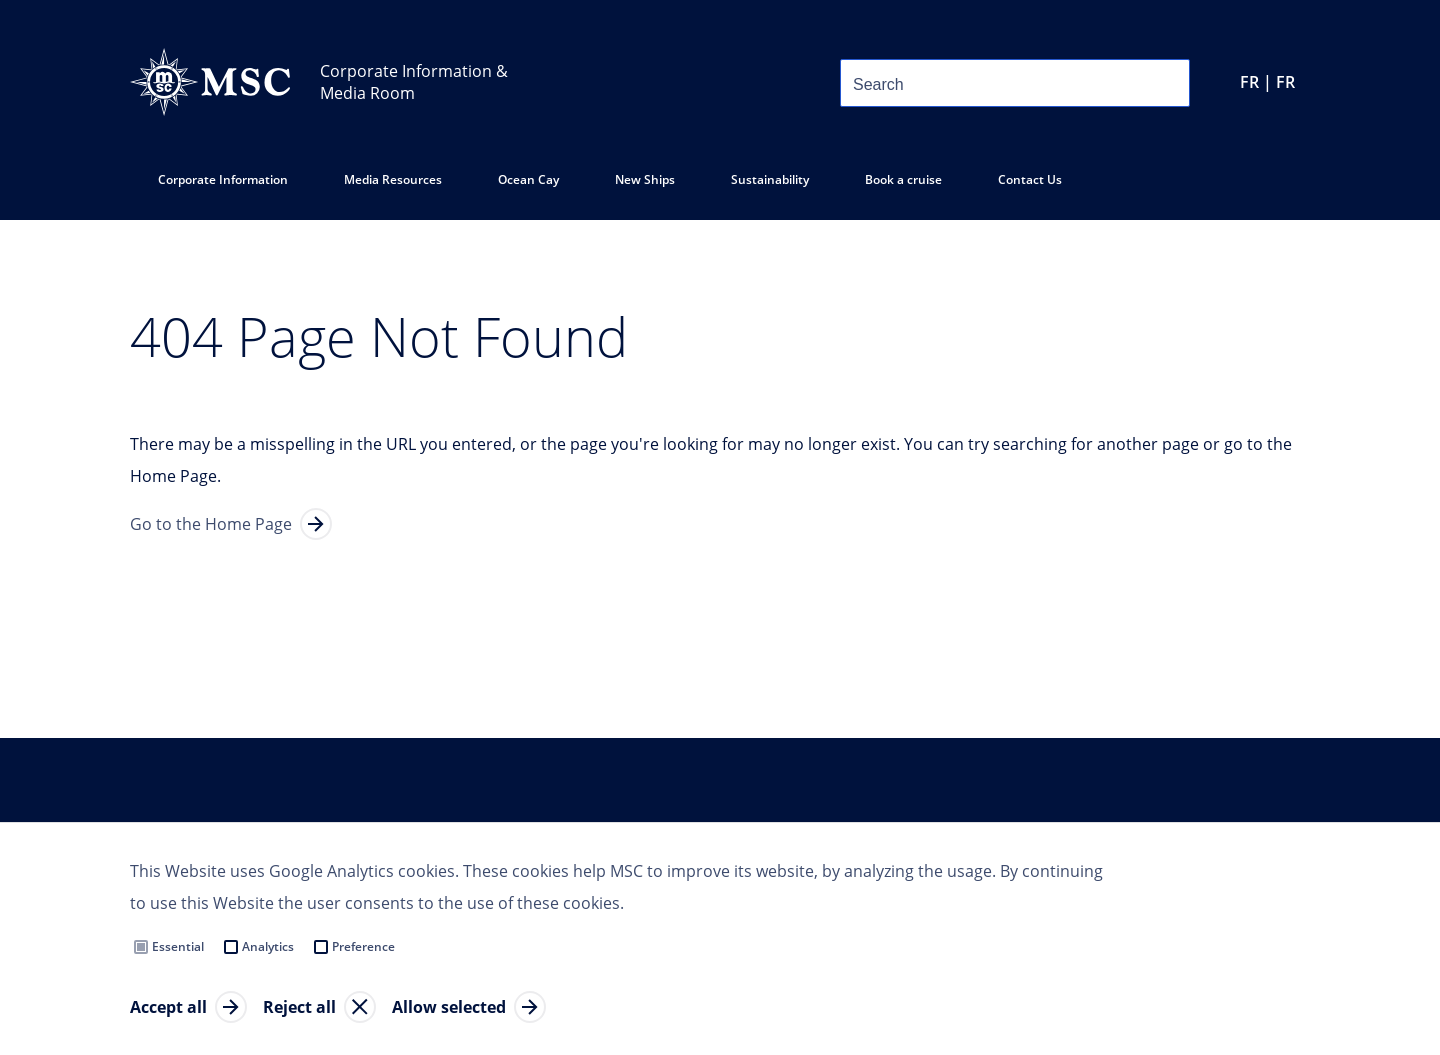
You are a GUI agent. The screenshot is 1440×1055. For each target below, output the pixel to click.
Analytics (268, 946)
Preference (363, 946)
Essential (178, 946)
